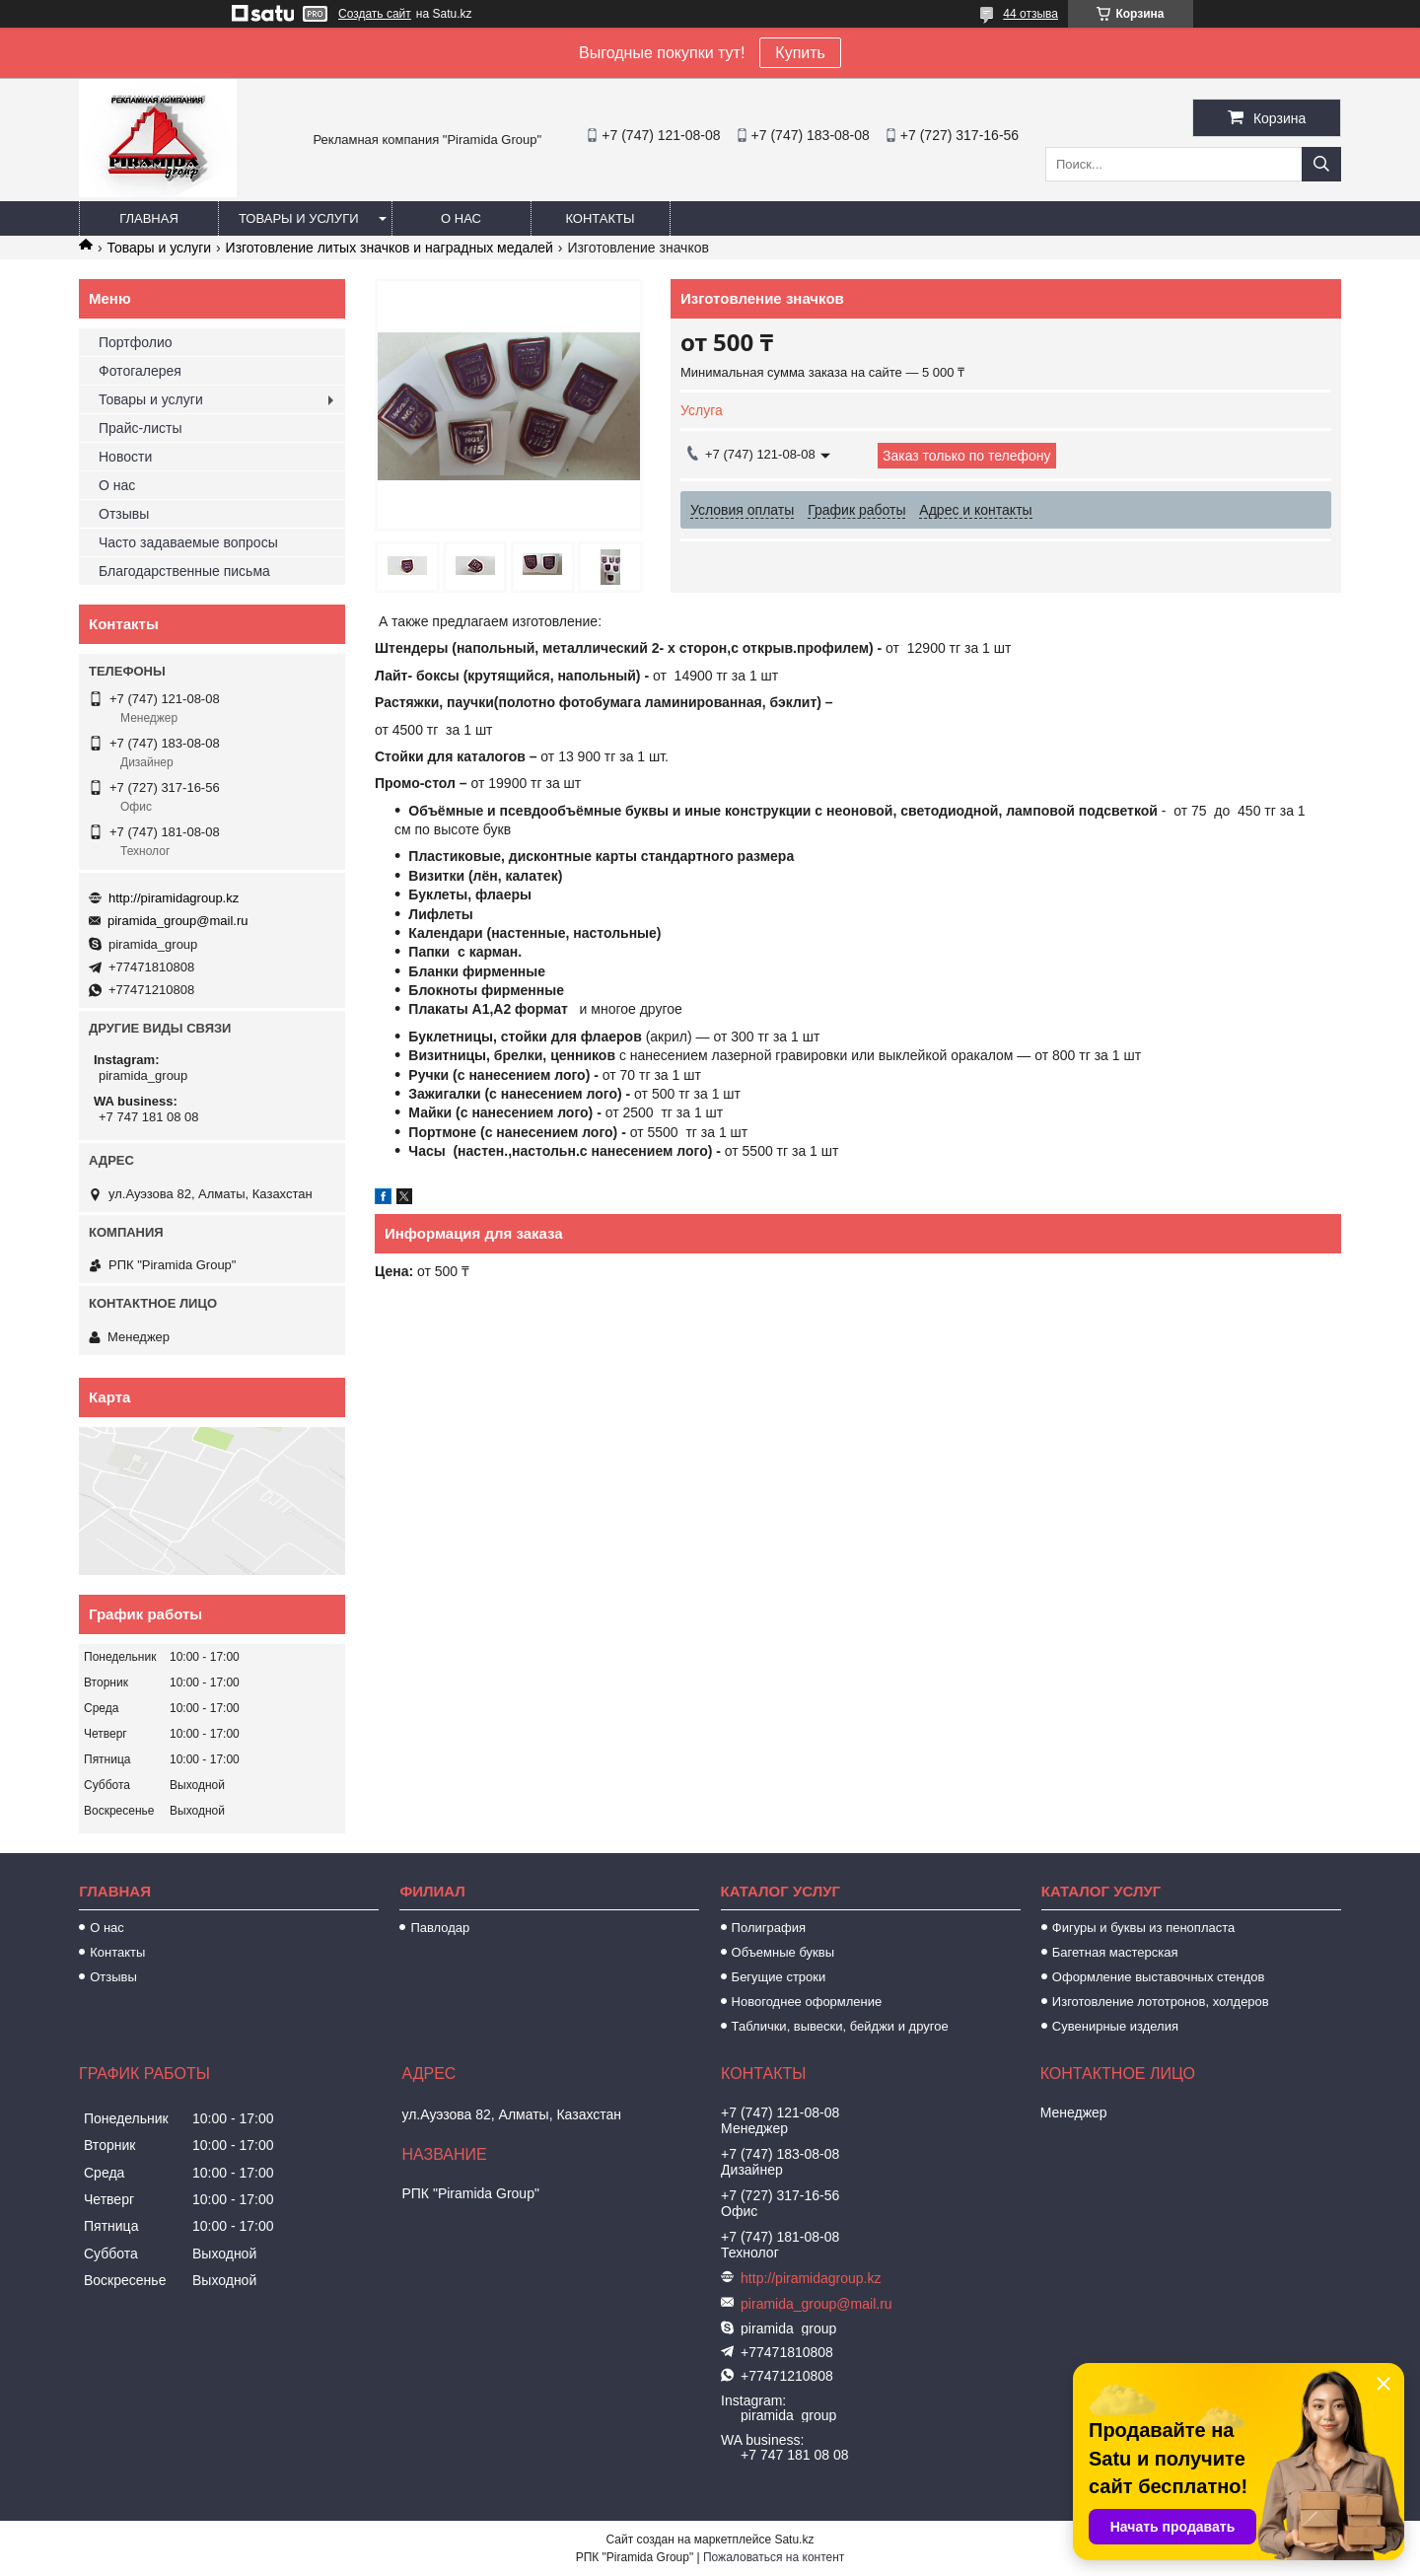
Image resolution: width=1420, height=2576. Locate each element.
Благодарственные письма (184, 571)
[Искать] (1321, 164)
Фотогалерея (140, 371)
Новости (125, 457)
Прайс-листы (140, 428)
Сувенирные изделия (1115, 2026)
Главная (148, 218)
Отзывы (124, 514)
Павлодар (439, 1927)
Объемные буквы (783, 1952)
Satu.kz (794, 2539)
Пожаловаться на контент (773, 2557)
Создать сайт (374, 14)
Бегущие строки (779, 1976)
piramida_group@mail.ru (177, 920)
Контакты (599, 218)
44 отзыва (1030, 14)
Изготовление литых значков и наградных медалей (389, 247)
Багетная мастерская (1115, 1952)
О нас (461, 218)
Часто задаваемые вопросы (188, 542)
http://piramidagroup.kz (173, 898)
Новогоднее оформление (807, 2001)
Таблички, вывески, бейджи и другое (840, 2026)
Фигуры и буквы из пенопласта (1143, 1927)
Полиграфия (769, 1927)
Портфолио (136, 342)
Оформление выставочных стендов (1158, 1976)
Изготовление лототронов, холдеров (1160, 2001)
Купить (800, 52)
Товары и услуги (299, 218)
